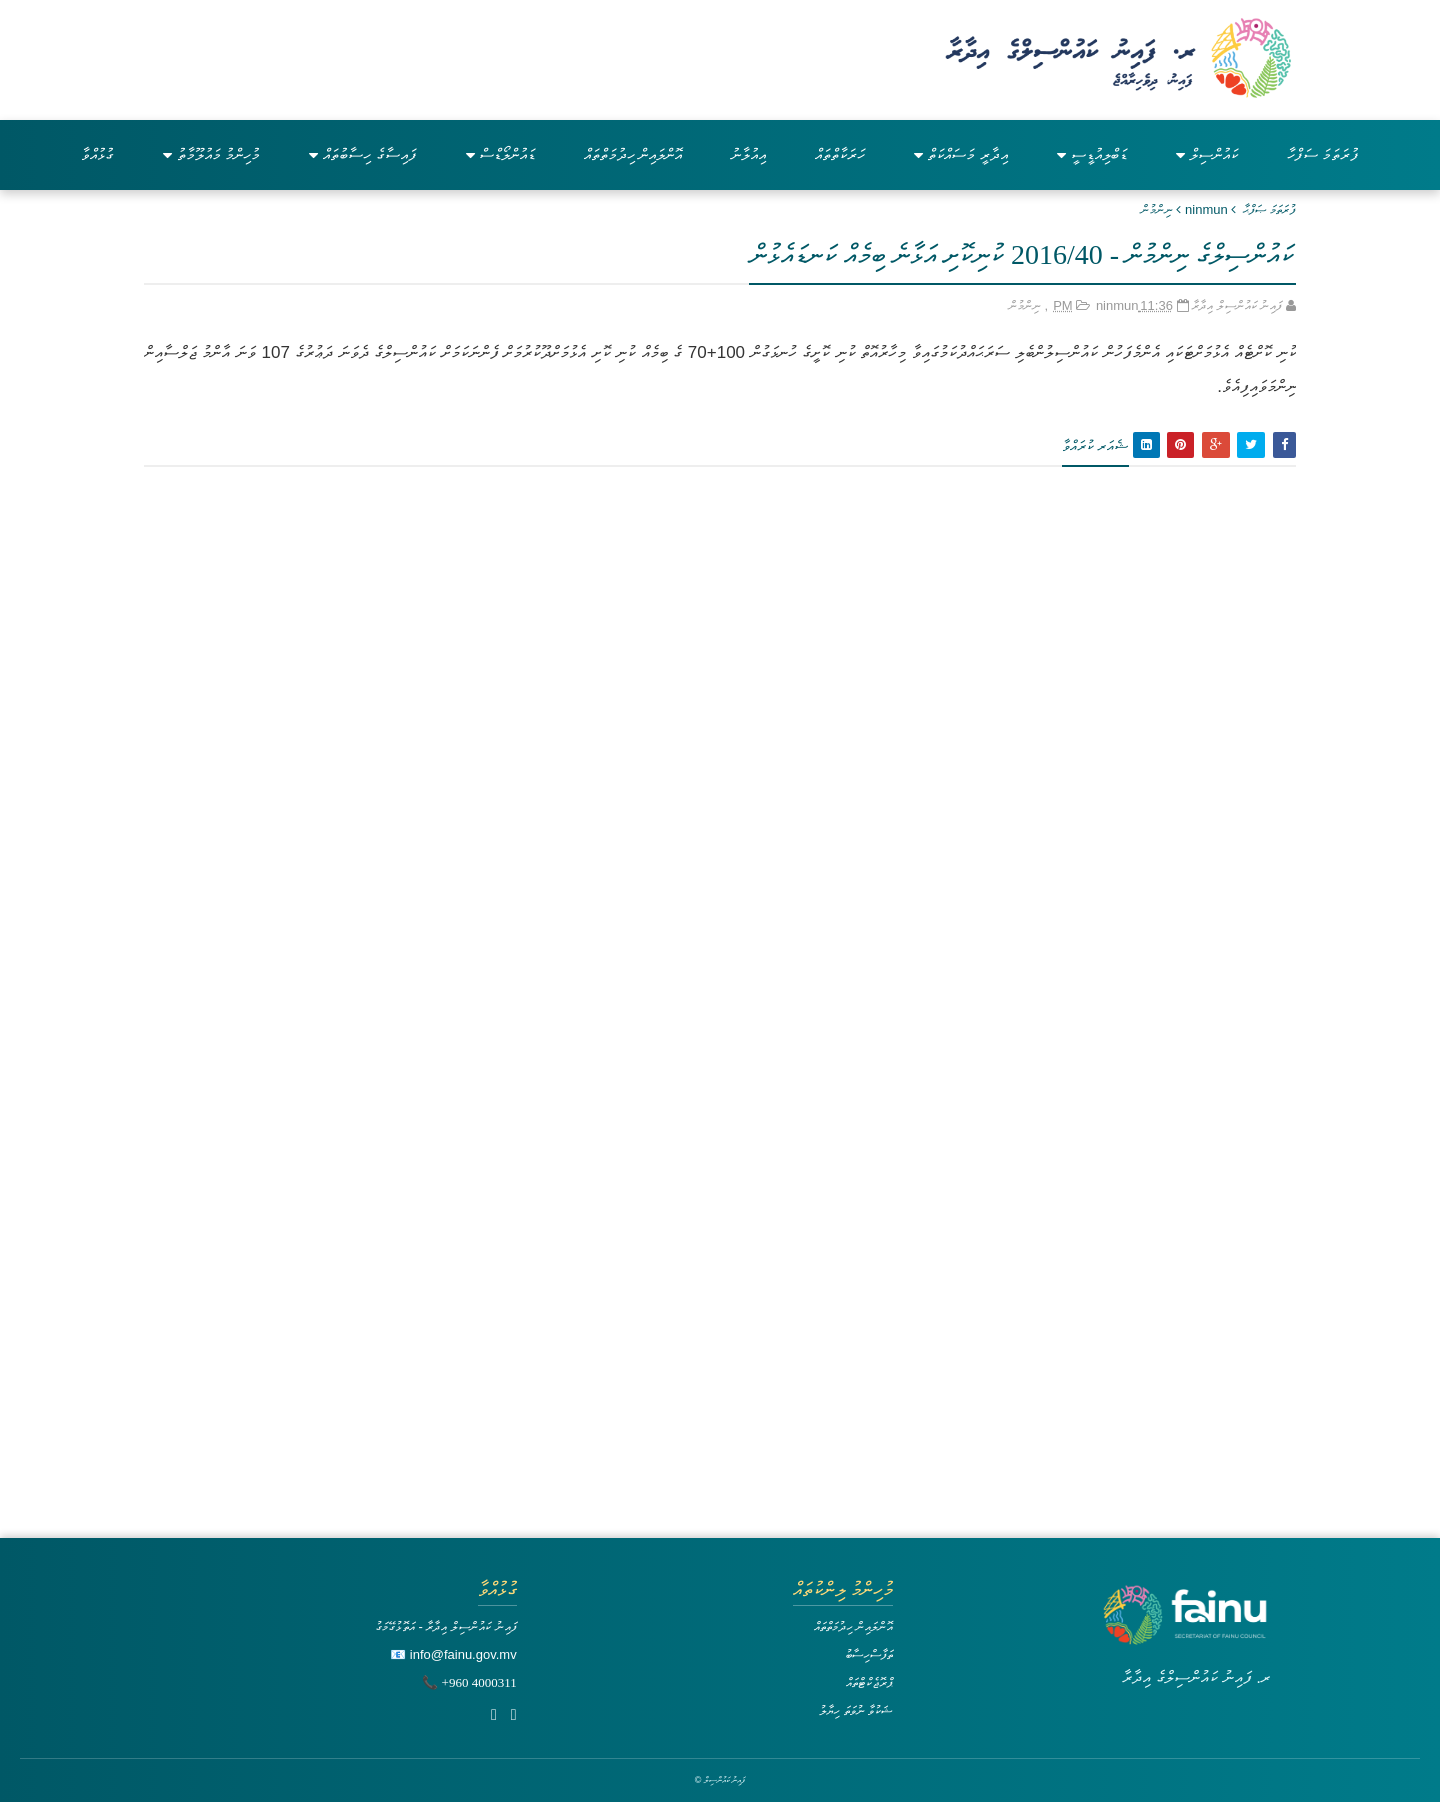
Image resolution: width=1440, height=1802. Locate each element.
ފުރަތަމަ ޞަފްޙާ (1269, 209)
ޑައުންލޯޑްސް (500, 154)
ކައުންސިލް (1207, 154)
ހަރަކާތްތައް (840, 154)
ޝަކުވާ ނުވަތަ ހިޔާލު (856, 1710)
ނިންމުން (1157, 209)
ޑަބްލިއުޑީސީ (1092, 154)
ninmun (1206, 209)
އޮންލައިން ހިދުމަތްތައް (633, 154)
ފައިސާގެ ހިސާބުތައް (362, 154)
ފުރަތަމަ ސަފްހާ (1323, 154)
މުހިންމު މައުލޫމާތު (211, 154)
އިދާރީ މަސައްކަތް (960, 154)
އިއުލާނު (748, 154)
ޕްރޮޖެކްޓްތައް (869, 1682)
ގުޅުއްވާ (97, 154)
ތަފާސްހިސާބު (869, 1654)
